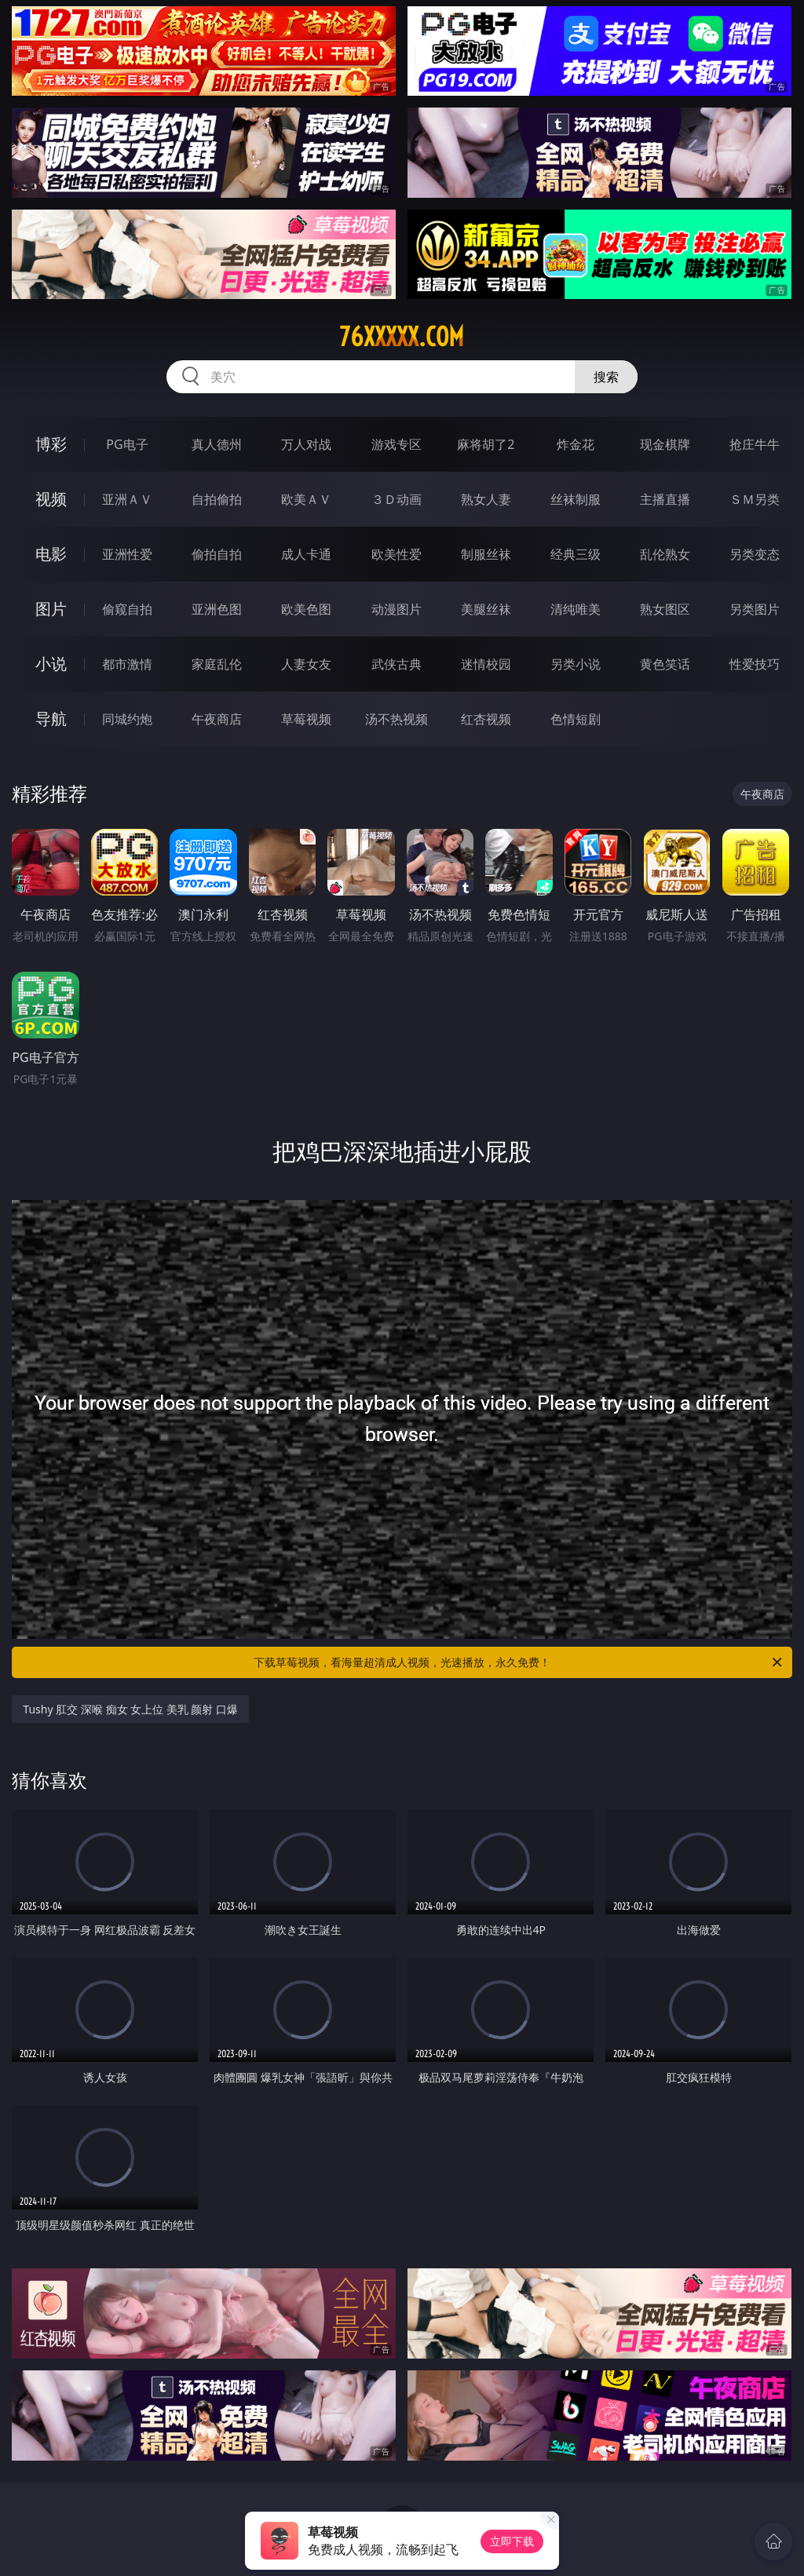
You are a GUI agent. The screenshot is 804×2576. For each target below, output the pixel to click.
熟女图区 (665, 609)
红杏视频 (486, 719)
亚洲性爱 (127, 554)
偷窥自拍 (127, 609)
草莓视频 (306, 719)
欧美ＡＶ (306, 499)
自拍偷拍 (217, 499)
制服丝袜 (486, 554)
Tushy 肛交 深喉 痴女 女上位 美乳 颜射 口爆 (130, 1709)
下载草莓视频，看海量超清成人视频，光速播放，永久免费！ (519, 1662)
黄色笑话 (665, 664)
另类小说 (575, 664)
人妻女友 (306, 664)
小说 (51, 663)
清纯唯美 (575, 609)
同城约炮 (127, 719)
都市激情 (127, 664)
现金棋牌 (665, 444)
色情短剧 (575, 719)
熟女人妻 (486, 499)
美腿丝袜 (486, 609)
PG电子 (127, 444)
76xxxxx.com (401, 336)
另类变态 (754, 554)
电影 (51, 553)
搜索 (606, 376)
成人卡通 (306, 554)
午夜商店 (217, 719)
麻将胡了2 (485, 444)
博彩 (51, 443)
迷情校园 (486, 664)
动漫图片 (396, 609)
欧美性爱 (396, 554)
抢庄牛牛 (754, 444)
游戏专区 (396, 444)
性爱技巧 (754, 664)
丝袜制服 (575, 499)
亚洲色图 (217, 609)
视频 (51, 498)
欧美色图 (306, 609)
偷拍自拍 (217, 554)
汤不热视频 (396, 719)
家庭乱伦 (217, 664)
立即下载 (512, 2541)
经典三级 (575, 554)
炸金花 (575, 444)
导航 (51, 718)
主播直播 (665, 499)
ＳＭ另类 (754, 499)
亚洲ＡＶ (127, 499)
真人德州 (217, 444)
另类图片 (754, 609)
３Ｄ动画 (396, 499)
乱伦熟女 (665, 554)
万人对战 (306, 444)
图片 (51, 608)
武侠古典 (396, 664)
